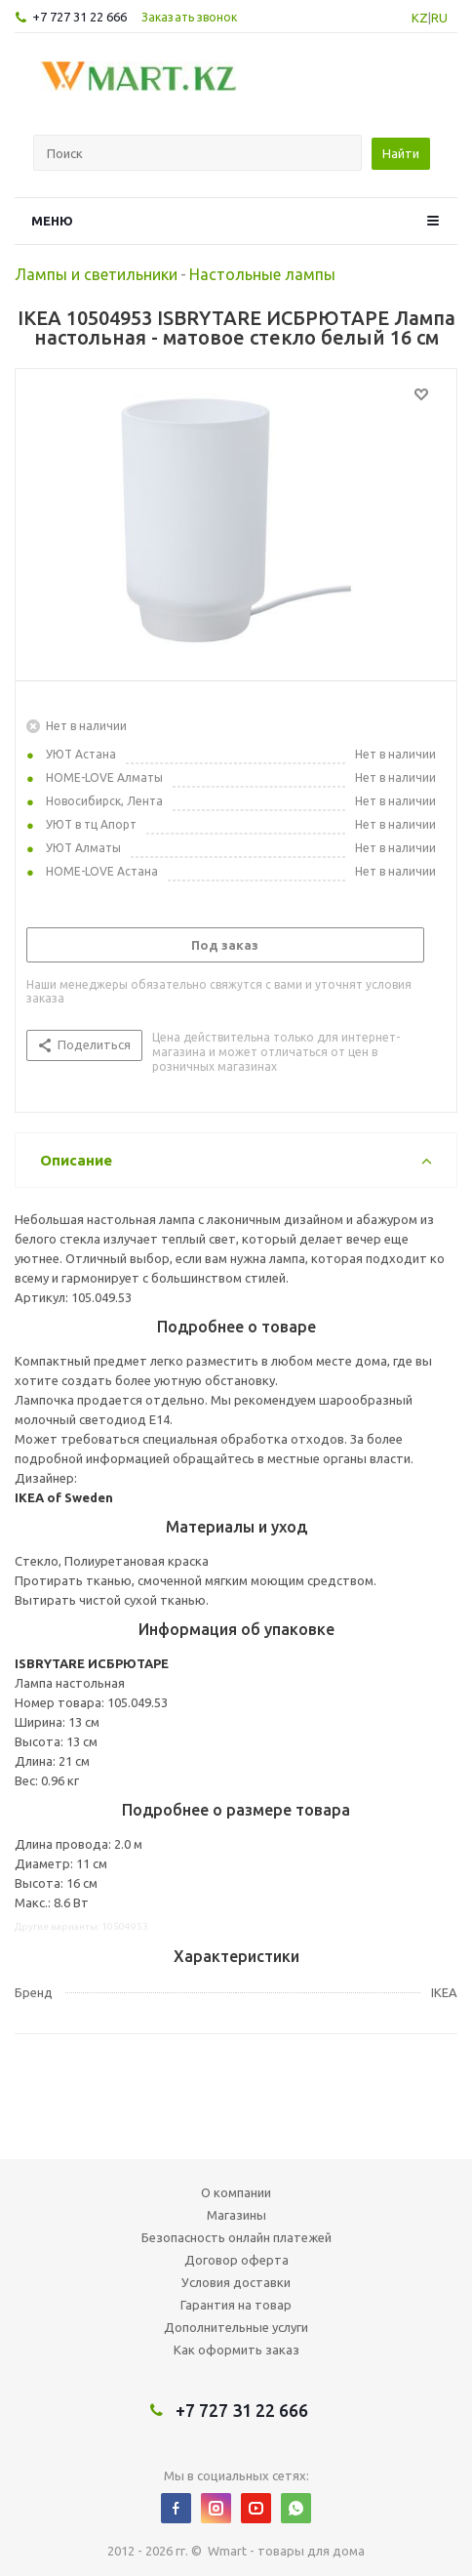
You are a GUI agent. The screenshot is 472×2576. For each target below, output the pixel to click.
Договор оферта (236, 2260)
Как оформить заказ (236, 2349)
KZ (420, 17)
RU (439, 17)
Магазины (236, 2215)
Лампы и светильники (96, 274)
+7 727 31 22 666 (79, 16)
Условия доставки (236, 2282)
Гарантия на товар (236, 2304)
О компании (236, 2192)
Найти (400, 153)
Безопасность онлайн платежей (236, 2237)
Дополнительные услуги (236, 2327)
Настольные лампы (262, 274)
